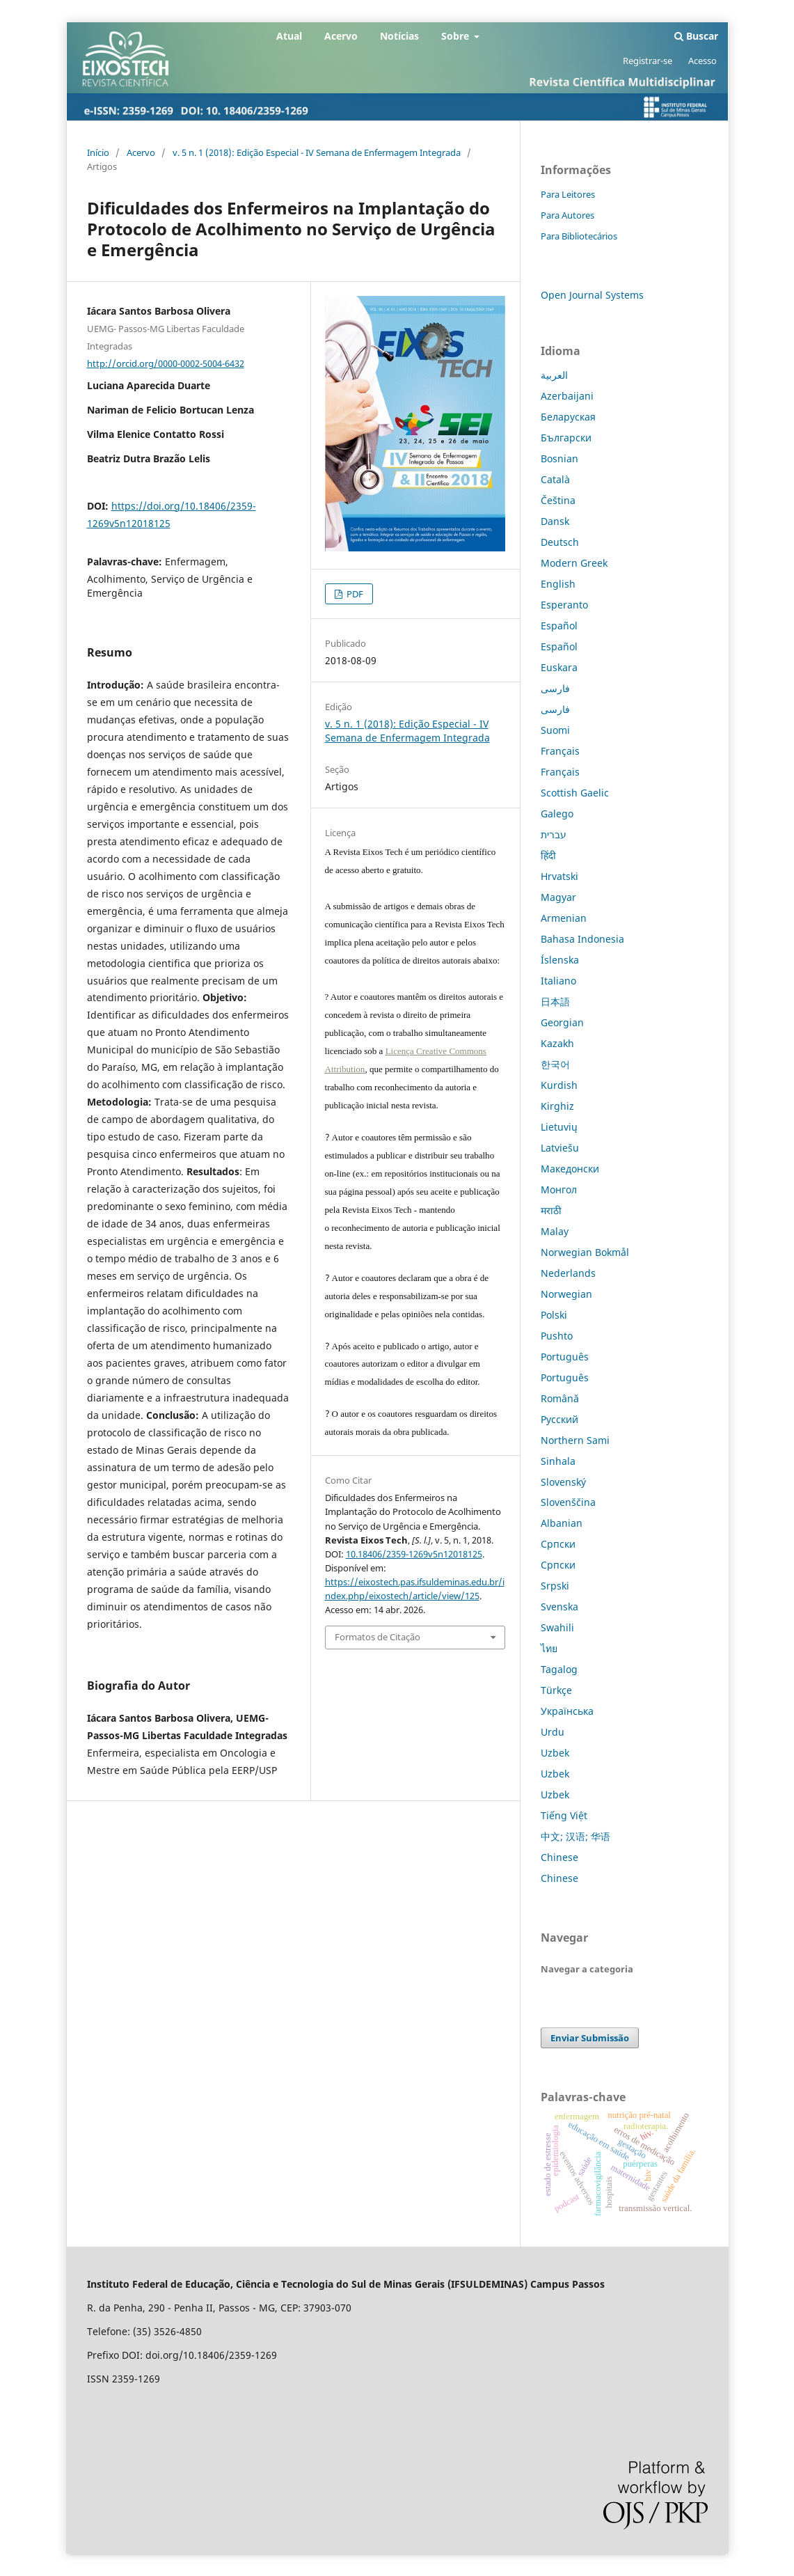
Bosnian (559, 458)
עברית (553, 834)
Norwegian (566, 1294)
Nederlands (568, 1273)
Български (566, 437)
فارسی (555, 688)
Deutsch (560, 542)
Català (555, 479)
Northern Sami (575, 1440)
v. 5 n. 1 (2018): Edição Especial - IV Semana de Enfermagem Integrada (317, 152)
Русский (559, 1419)
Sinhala (558, 1461)
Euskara (559, 667)
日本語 (555, 1001)
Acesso (702, 60)
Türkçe (556, 1690)
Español (559, 625)
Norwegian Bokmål (585, 1252)
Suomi (555, 730)
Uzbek (555, 1752)
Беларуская (568, 416)
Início (98, 152)
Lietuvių (559, 1126)
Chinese (559, 1857)
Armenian (564, 918)
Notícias (399, 35)
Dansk (555, 521)
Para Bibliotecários (579, 236)
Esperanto (564, 604)
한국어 (555, 1064)
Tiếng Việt (564, 1815)
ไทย (549, 1648)
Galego (557, 813)
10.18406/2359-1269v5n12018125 (414, 1554)
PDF (353, 594)
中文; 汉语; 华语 (575, 1836)
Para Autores (567, 215)
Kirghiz (557, 1106)
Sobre (456, 35)
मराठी (551, 1210)
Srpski (555, 1585)
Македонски (570, 1168)
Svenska (559, 1606)
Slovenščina (568, 1502)
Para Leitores (568, 194)
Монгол (559, 1189)
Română (560, 1398)
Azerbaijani (567, 395)
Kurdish (559, 1085)
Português (565, 1356)
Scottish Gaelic (575, 792)
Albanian (561, 1523)
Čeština (558, 500)
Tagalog (559, 1669)
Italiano (558, 980)
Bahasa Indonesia (582, 938)
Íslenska (560, 959)
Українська (567, 1711)
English (558, 583)
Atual (289, 35)
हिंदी (548, 855)
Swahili (557, 1627)
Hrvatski (559, 876)
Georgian (562, 1022)
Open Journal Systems (592, 294)
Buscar (696, 35)
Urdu (552, 1731)
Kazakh (557, 1043)
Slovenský (563, 1482)
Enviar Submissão (589, 2038)
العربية (554, 375)
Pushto (557, 1335)
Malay (555, 1231)
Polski (554, 1314)
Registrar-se (647, 60)
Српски (558, 1543)
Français (560, 750)
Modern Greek (574, 563)
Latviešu (560, 1147)
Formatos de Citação (377, 1637)
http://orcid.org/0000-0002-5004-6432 (165, 363)
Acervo (341, 35)
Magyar (558, 897)
